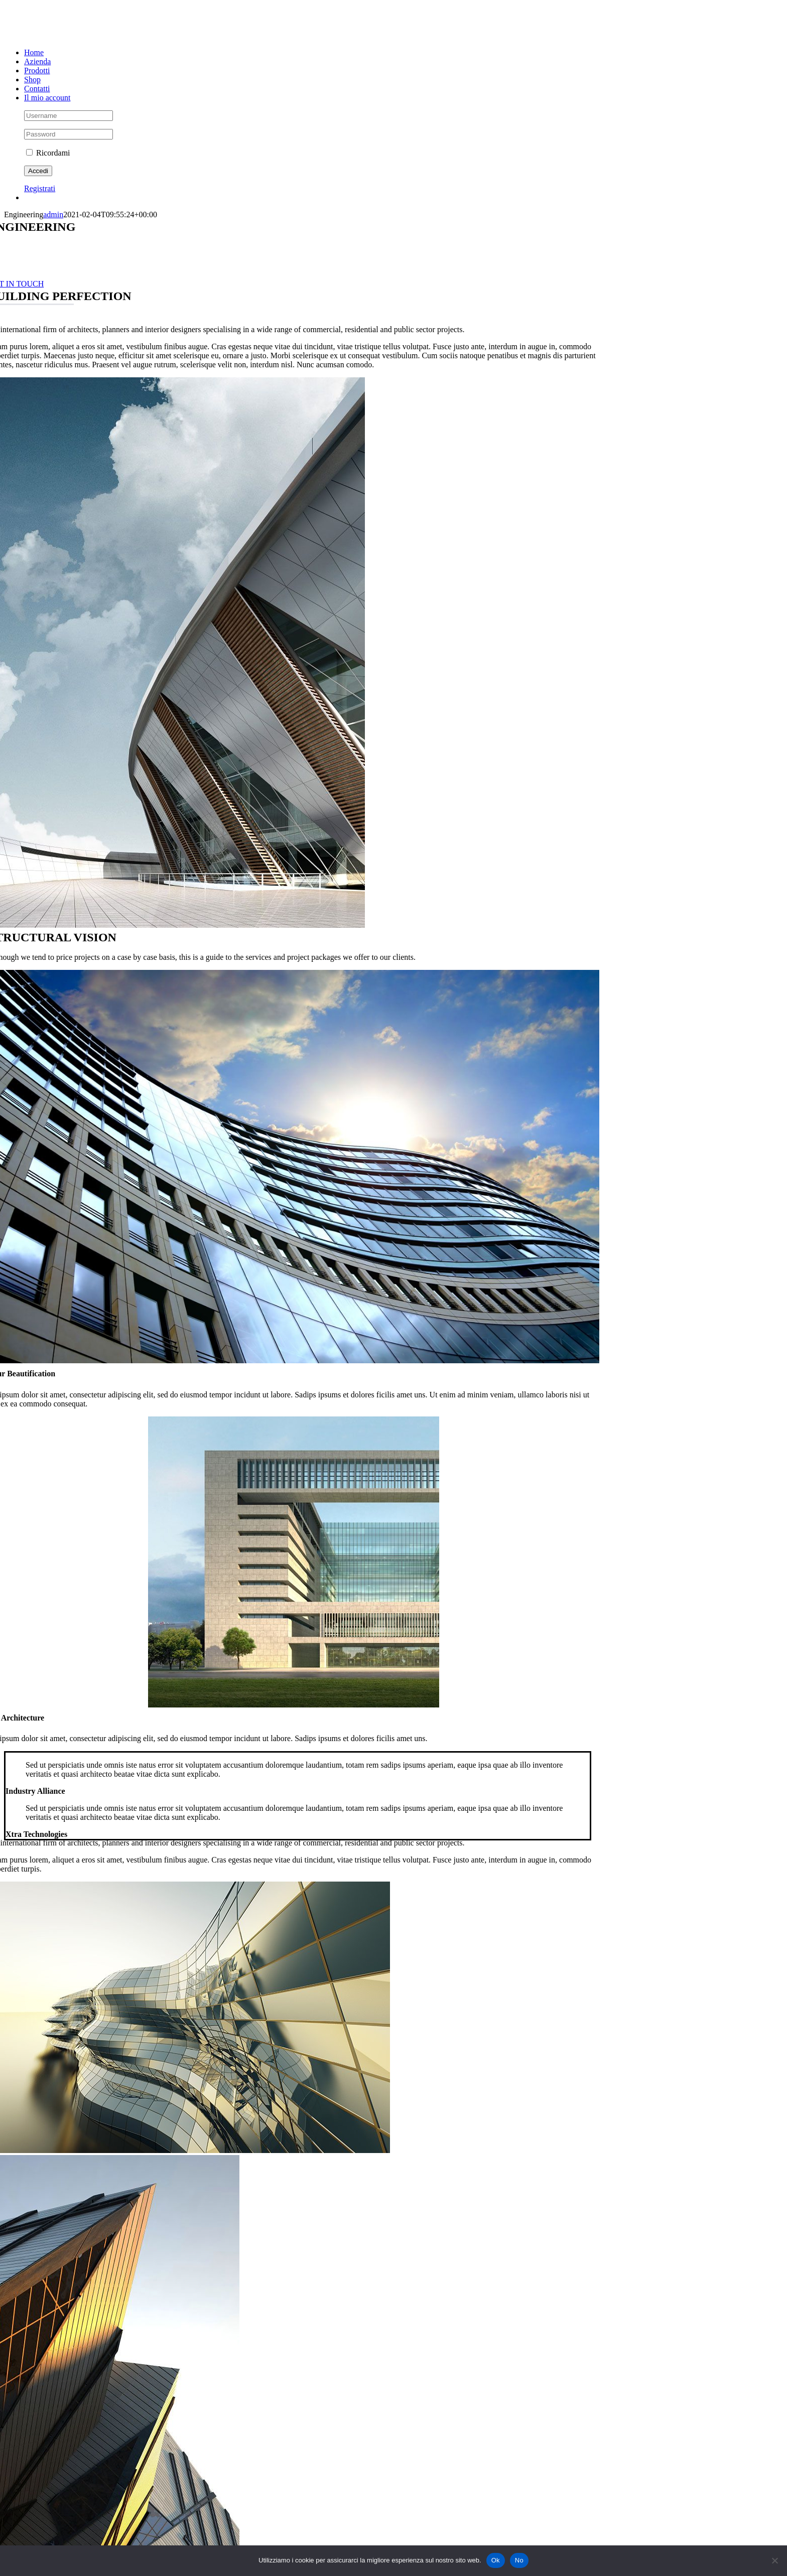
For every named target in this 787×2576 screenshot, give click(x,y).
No (519, 2560)
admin (53, 214)
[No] (774, 2560)
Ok (495, 2560)
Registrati (39, 188)
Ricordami (48, 153)
